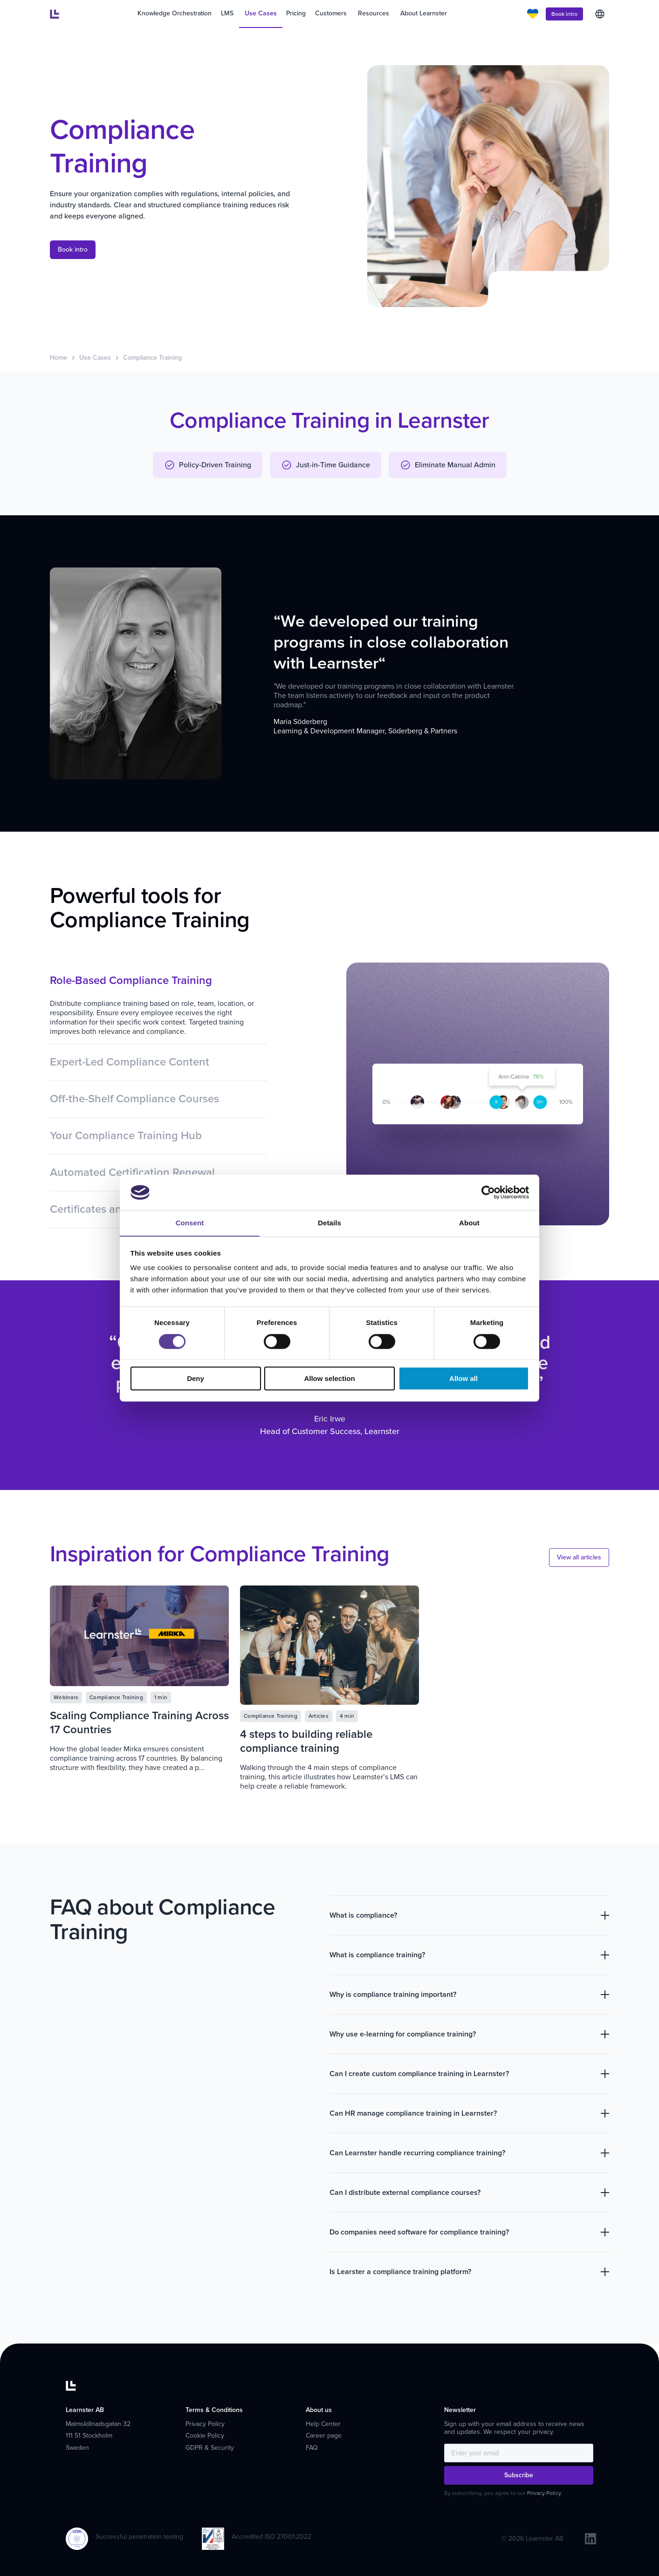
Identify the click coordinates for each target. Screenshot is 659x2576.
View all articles (579, 1557)
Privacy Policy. (544, 2493)
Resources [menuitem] (373, 13)
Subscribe (518, 2475)
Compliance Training (152, 358)
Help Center (323, 2424)
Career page (324, 2435)
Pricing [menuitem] (296, 13)
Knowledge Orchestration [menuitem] (174, 13)
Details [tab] (329, 1223)
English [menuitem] (599, 14)
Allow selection (329, 1379)
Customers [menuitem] (331, 13)
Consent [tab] (190, 1223)
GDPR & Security (209, 2448)
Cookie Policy (204, 2435)
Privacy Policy (205, 2424)
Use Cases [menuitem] (261, 13)
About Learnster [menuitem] (423, 13)
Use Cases (95, 358)
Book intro (564, 14)
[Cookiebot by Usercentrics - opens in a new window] (488, 1192)
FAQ (312, 2448)
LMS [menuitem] (227, 13)
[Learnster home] (54, 14)
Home (58, 358)
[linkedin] (590, 2538)
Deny (195, 1379)
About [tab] (469, 1223)
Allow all (463, 1379)
